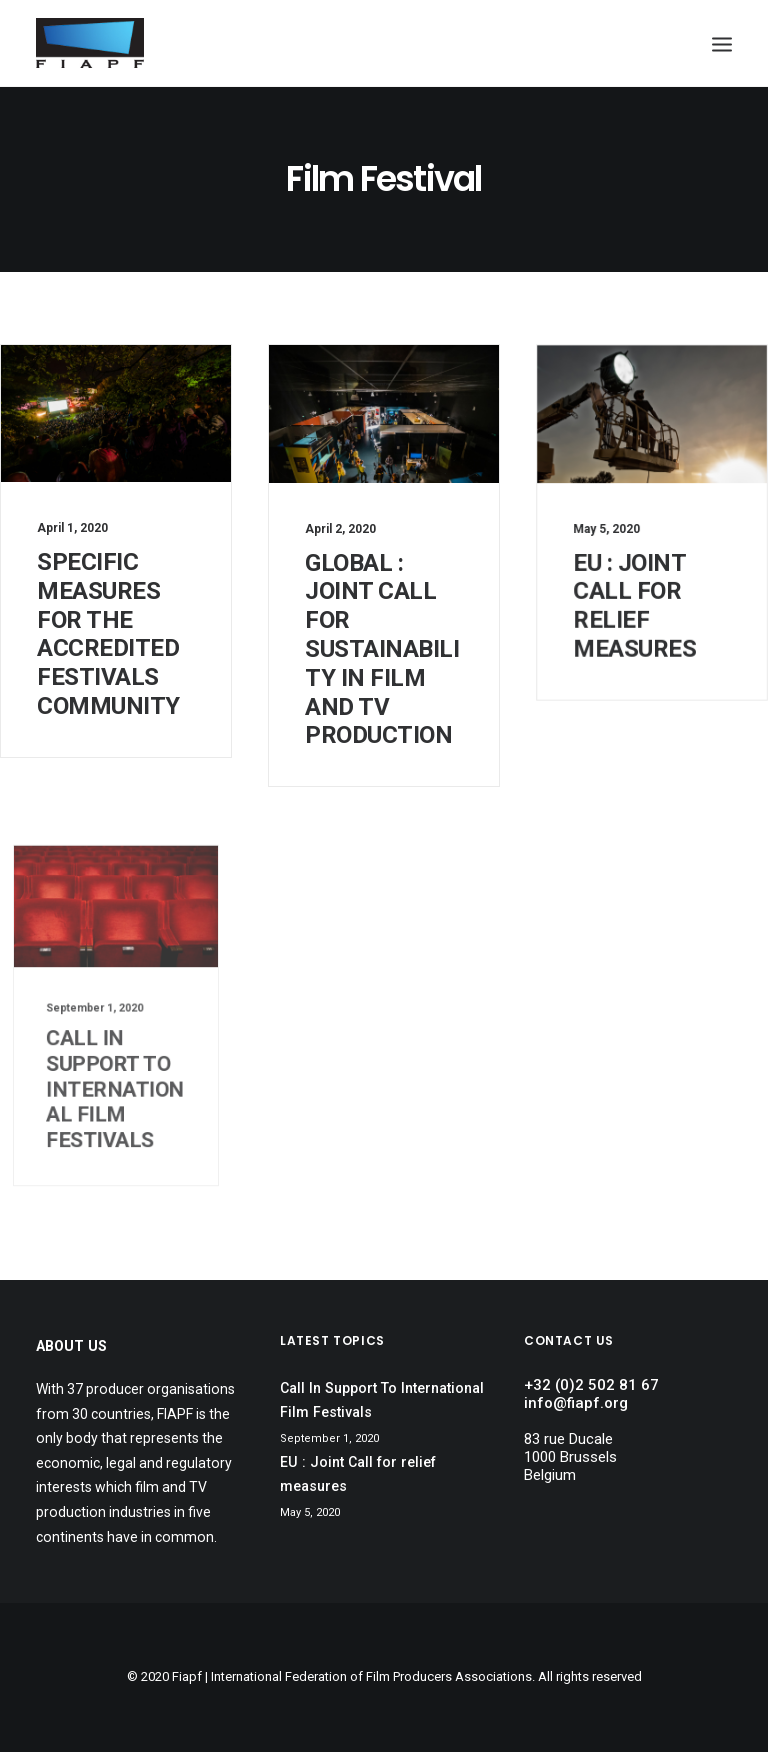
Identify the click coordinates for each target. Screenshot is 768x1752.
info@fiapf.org (576, 1403)
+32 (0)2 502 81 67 (591, 1385)
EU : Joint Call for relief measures (635, 600)
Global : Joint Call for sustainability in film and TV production (382, 649)
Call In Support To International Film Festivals (115, 1063)
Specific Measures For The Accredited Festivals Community (108, 634)
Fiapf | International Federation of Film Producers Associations (352, 1676)
